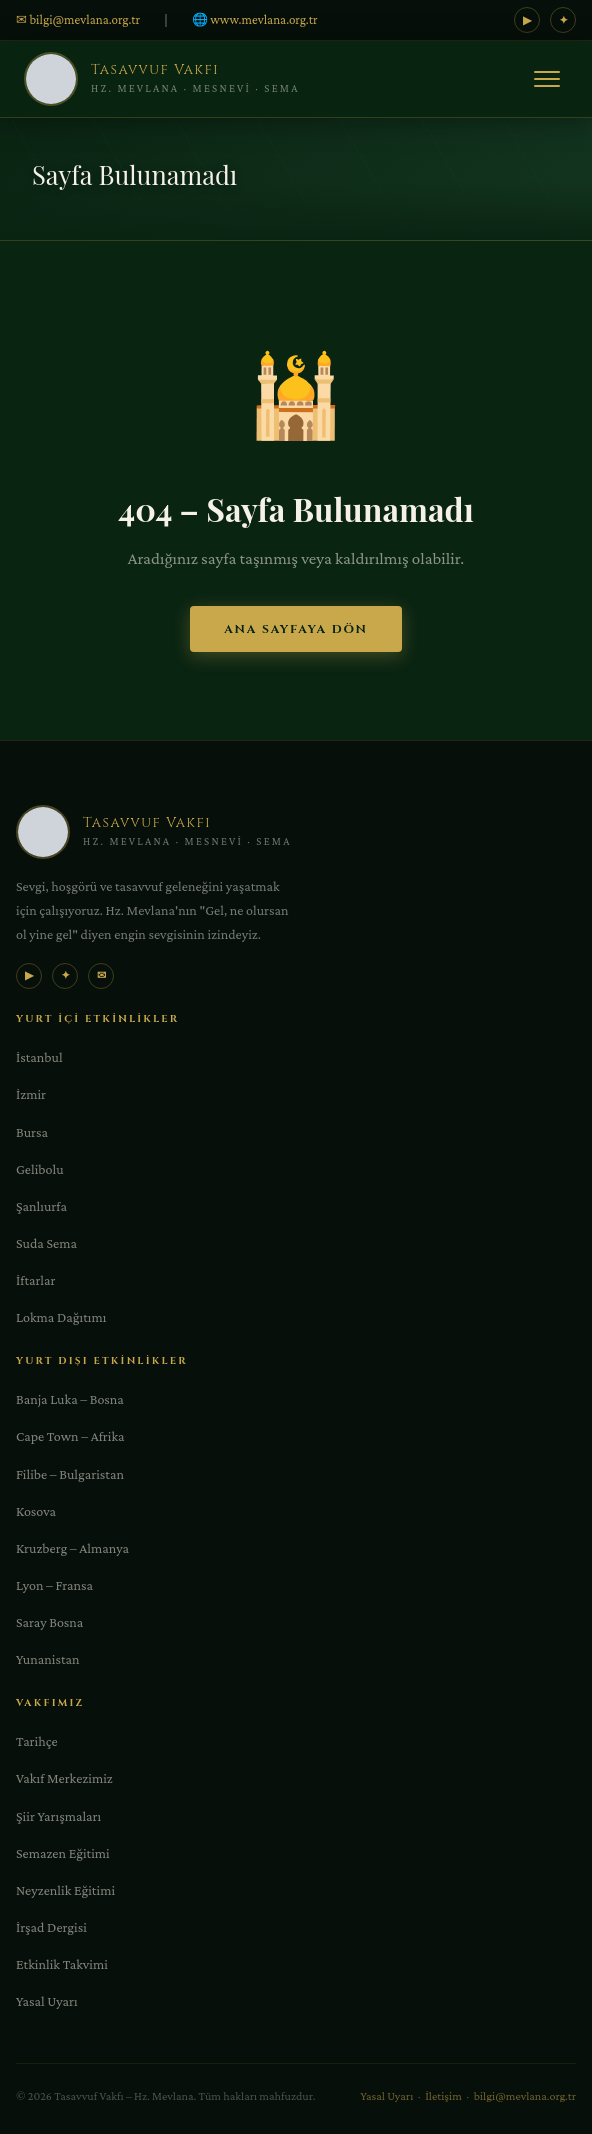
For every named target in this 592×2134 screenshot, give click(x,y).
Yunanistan (47, 1659)
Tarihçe (37, 1741)
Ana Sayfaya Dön (296, 629)
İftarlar (35, 1280)
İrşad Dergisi (51, 1927)
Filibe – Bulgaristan (70, 1474)
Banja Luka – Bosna (70, 1399)
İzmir (31, 1094)
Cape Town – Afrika (70, 1436)
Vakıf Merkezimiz (64, 1778)
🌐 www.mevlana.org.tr (255, 19)
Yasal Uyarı (47, 2001)
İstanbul (39, 1057)
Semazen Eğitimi (63, 1853)
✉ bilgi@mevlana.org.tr (78, 19)
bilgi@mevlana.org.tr (525, 2096)
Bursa (32, 1132)
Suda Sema (46, 1243)
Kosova (36, 1511)
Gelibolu (40, 1169)
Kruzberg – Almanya (72, 1548)
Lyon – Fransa (54, 1585)
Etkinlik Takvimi (62, 1964)
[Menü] (547, 79)
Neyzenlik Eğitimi (65, 1890)
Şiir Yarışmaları (58, 1816)
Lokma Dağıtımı (61, 1317)
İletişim (443, 2096)
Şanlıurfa (41, 1206)
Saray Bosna (49, 1622)
